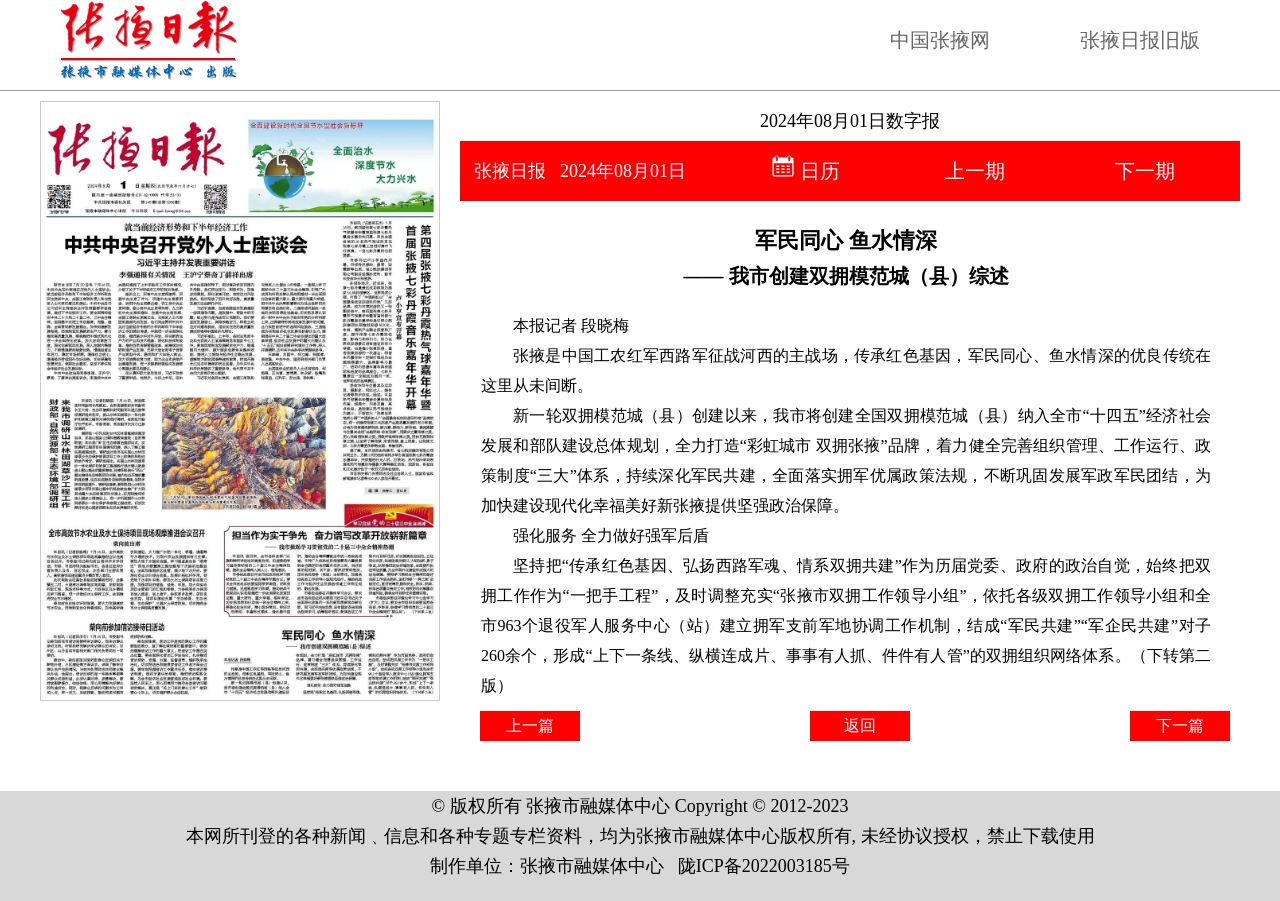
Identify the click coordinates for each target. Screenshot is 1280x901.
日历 (805, 171)
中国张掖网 (940, 40)
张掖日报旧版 (1140, 40)
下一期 (1145, 171)
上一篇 (530, 725)
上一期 (975, 171)
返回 (860, 725)
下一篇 (1180, 725)
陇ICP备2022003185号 (764, 866)
